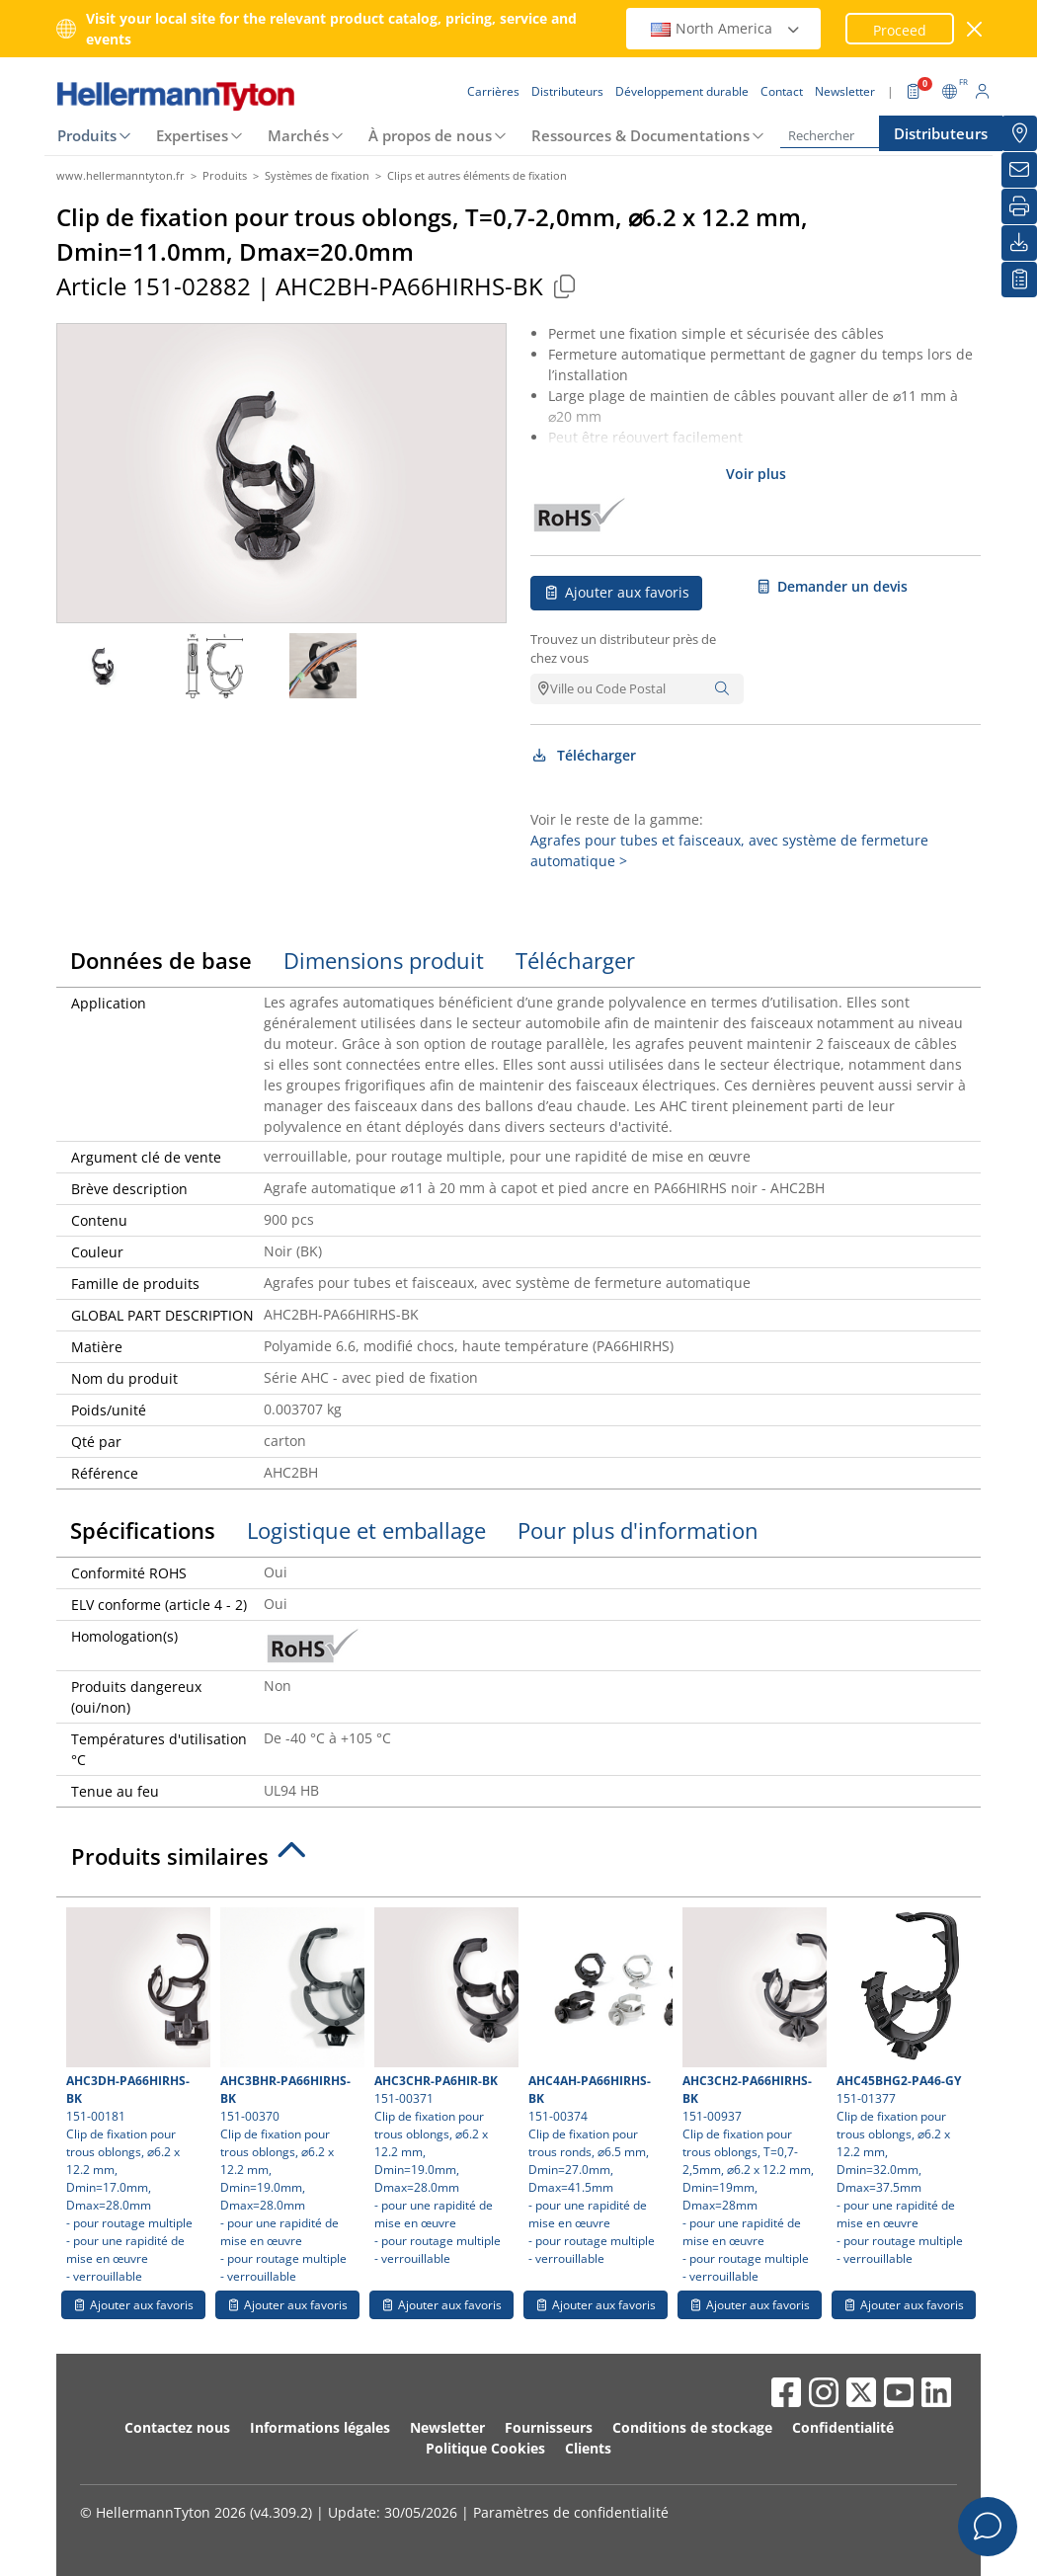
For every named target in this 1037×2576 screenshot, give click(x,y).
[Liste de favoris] (1019, 279)
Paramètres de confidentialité (571, 2512)
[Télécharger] (1019, 243)
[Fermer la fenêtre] (975, 29)
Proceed (899, 30)
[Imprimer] (1019, 206)
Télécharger (583, 755)
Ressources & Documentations (640, 135)
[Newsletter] (1019, 170)
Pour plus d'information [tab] (638, 1530)
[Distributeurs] (1019, 133)
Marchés (298, 135)
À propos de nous (430, 135)
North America (726, 28)
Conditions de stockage (692, 2427)
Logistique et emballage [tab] (366, 1530)
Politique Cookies (485, 2448)
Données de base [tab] (161, 960)
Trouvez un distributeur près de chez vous (623, 649)
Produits (87, 135)
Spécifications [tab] (142, 1530)
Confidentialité (843, 2427)
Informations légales (320, 2427)
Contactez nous (177, 2427)
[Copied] (564, 286)
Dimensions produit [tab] (383, 960)
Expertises (192, 135)
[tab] (518, 1861)
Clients (588, 2448)
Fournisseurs (549, 2427)
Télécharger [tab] (575, 960)
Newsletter (447, 2427)
